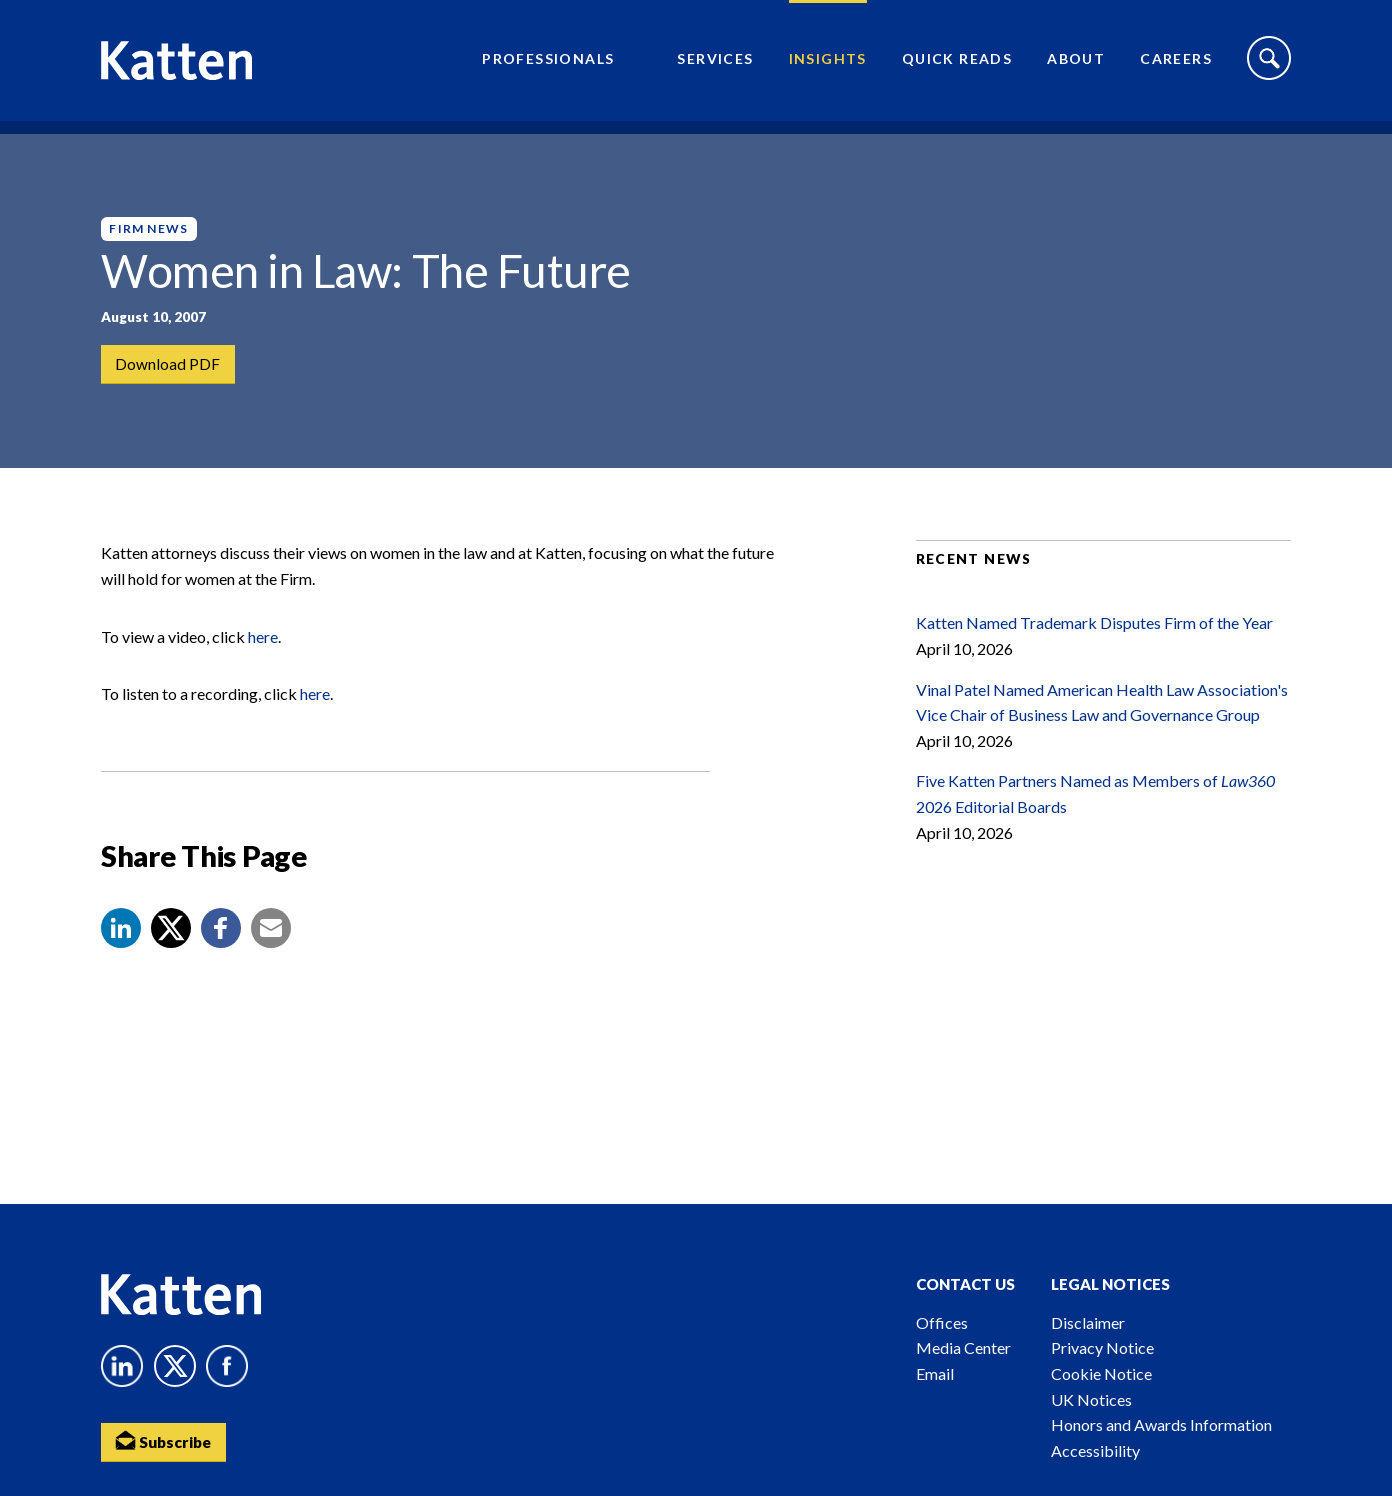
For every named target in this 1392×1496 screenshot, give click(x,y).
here (263, 661)
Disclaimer (1088, 1322)
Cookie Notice (1101, 1373)
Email (935, 1373)
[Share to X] (171, 954)
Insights (828, 65)
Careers (1176, 65)
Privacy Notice (1102, 1347)
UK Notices (1091, 1399)
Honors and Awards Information (1161, 1424)
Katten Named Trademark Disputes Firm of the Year (1094, 648)
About (1076, 65)
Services (715, 65)
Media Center (963, 1347)
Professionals (548, 65)
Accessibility (1095, 1450)
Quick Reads (957, 65)
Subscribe (166, 1441)
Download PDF (168, 364)
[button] (121, 954)
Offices (942, 1322)
